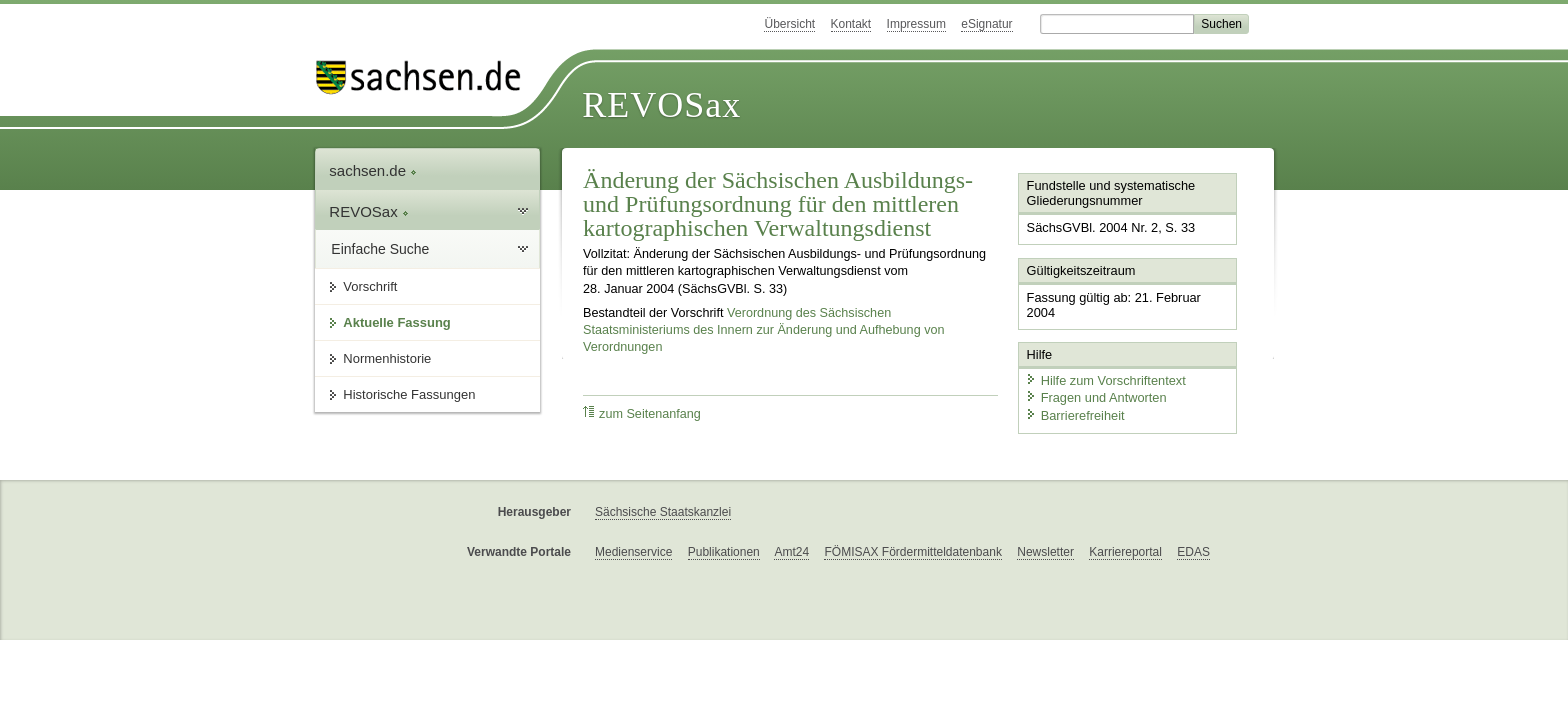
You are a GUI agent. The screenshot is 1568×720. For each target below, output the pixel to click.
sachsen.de (373, 170)
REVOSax (661, 105)
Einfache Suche (380, 249)
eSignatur (986, 24)
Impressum (916, 24)
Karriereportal (1125, 552)
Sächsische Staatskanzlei (663, 512)
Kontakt (851, 24)
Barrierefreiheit (1075, 415)
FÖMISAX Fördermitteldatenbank (912, 552)
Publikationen (724, 552)
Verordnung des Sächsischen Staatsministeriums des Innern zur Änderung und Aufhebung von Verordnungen (763, 330)
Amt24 (791, 552)
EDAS (1193, 552)
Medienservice (633, 552)
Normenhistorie (387, 358)
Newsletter (1045, 552)
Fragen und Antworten (1096, 397)
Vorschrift (370, 286)
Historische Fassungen (409, 394)
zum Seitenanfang (642, 413)
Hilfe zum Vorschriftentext (1105, 380)
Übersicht (789, 24)
